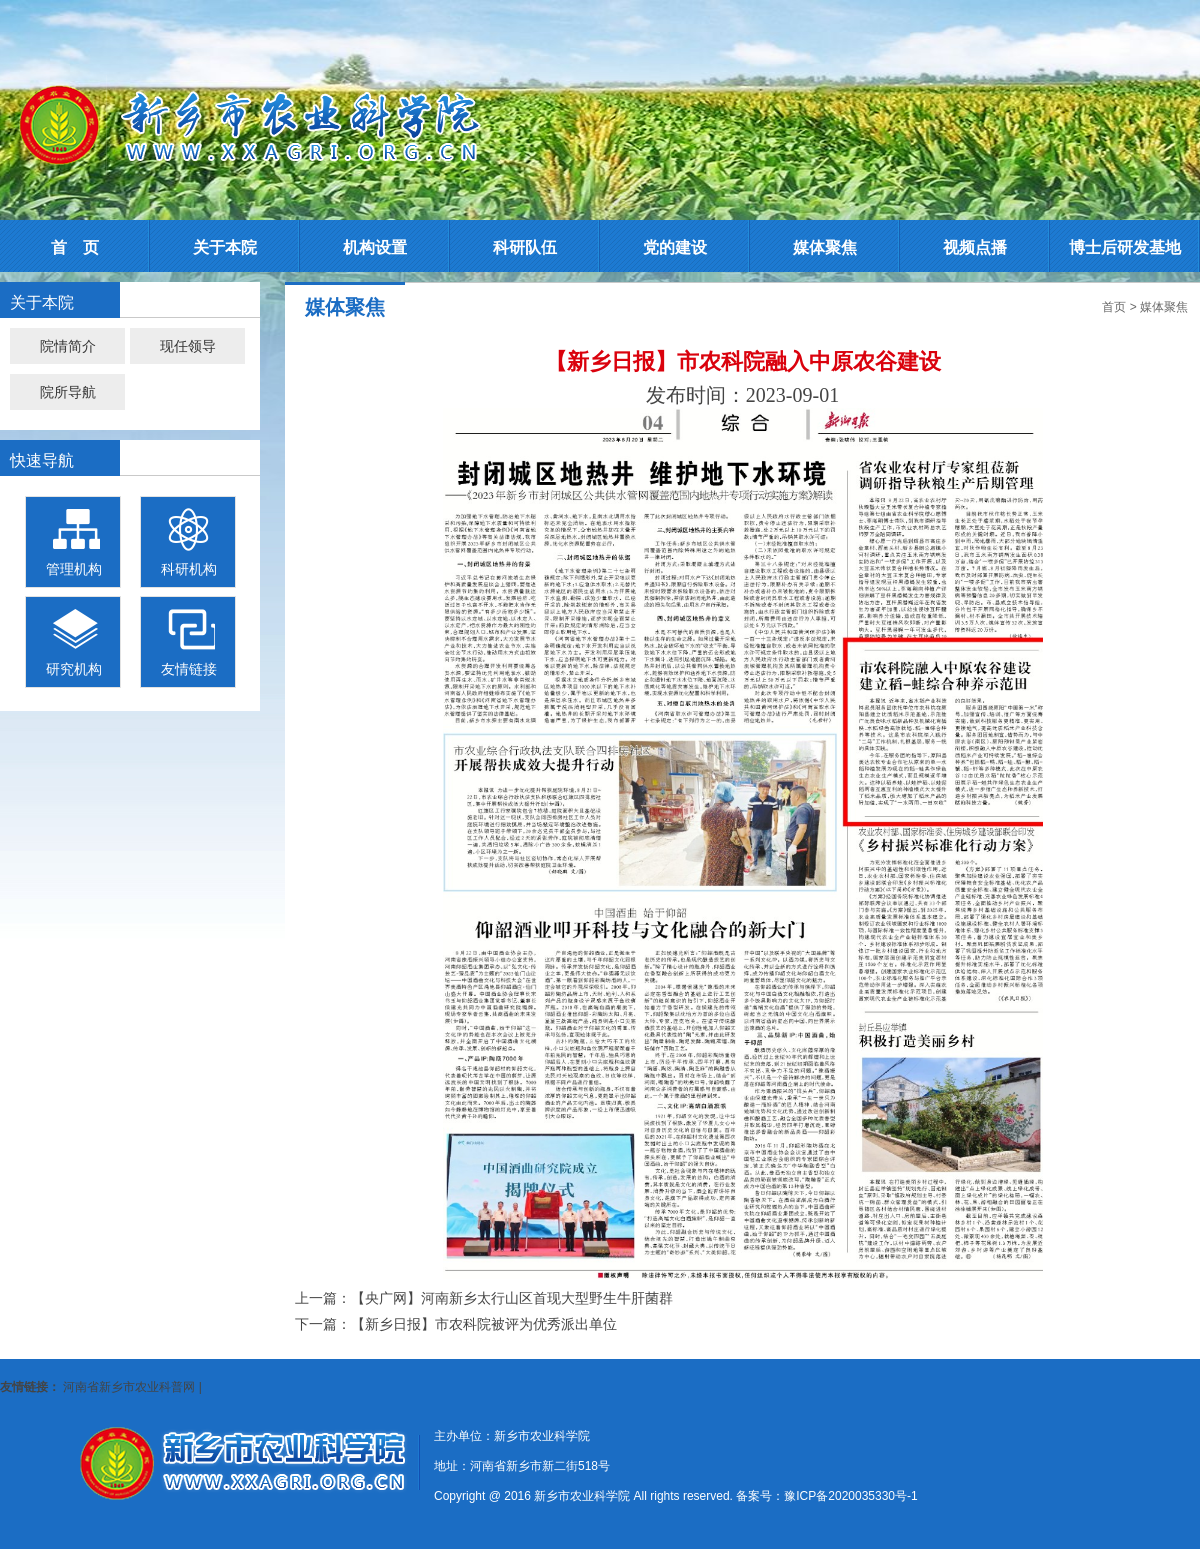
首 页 (75, 247)
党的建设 (675, 247)
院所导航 (68, 392)
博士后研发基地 (1125, 247)
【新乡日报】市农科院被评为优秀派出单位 (484, 1324)
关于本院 (225, 247)
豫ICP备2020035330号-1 (850, 1496)
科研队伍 (525, 247)
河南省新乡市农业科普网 (129, 1387)
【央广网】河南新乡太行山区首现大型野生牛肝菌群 (512, 1298)
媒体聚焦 (825, 247)
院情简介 (68, 346)
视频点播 (975, 247)
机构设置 (375, 247)
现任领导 (188, 346)
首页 (1114, 307)
